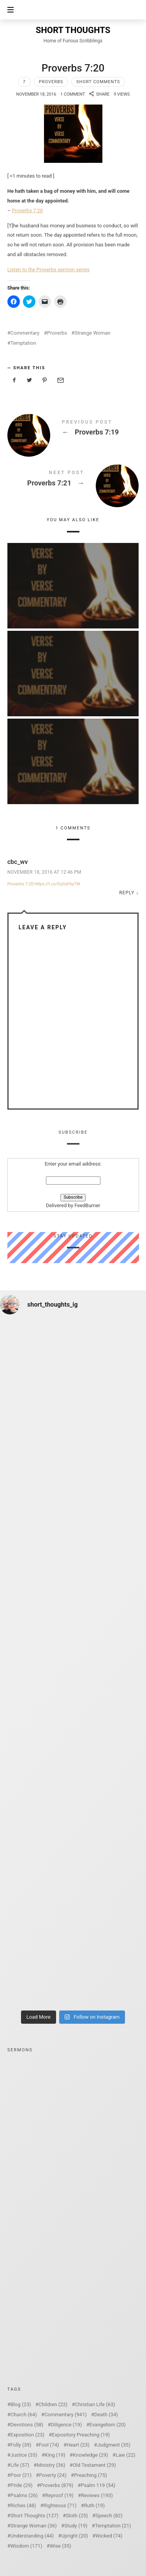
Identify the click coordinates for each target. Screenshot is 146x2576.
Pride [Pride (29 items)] (22, 2485)
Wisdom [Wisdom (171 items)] (26, 2545)
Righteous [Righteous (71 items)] (60, 2505)
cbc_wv (17, 862)
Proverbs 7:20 (27, 210)
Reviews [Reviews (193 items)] (97, 2495)
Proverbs (51, 81)
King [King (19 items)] (55, 2454)
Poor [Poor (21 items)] (21, 2475)
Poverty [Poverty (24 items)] (52, 2475)
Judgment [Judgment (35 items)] (113, 2444)
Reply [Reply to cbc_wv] (126, 892)
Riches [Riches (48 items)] (23, 2505)
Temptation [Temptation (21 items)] (113, 2525)
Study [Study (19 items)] (75, 2525)
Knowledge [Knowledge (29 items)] (90, 2454)
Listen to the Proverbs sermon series (48, 269)
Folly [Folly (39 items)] (21, 2444)
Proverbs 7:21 (73, 479)
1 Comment (72, 94)
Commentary (25, 332)
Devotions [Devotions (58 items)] (27, 2424)
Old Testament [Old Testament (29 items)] (94, 2465)
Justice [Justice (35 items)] (24, 2454)
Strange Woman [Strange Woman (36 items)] (34, 2525)
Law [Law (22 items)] (125, 2454)
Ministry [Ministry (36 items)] (51, 2465)
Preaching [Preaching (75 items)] (90, 2475)
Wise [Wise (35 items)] (60, 2545)
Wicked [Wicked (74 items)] (108, 2535)
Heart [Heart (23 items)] (78, 2444)
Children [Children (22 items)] (53, 2404)
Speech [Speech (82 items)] (109, 2515)
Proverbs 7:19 (73, 429)
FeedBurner (87, 1206)
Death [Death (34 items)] (106, 2414)
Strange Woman (92, 332)
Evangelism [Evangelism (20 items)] (108, 2424)
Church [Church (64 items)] (24, 2414)
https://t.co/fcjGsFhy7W (57, 884)
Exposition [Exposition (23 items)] (27, 2434)
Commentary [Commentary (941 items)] (65, 2414)
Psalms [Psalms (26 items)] (24, 2495)
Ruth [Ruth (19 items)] (94, 2505)
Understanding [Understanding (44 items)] (32, 2535)
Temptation (23, 343)
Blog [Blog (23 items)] (21, 2404)
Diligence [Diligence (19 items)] (66, 2424)
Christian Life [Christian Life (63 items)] (95, 2404)
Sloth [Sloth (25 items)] (77, 2515)
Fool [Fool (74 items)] (49, 2444)
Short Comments (98, 81)
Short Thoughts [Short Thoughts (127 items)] (34, 2515)
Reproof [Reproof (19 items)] (59, 2495)
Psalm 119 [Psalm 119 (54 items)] (98, 2485)
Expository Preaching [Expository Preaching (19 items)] (81, 2434)
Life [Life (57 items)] (20, 2465)
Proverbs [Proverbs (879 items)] (56, 2485)
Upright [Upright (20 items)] (74, 2535)
